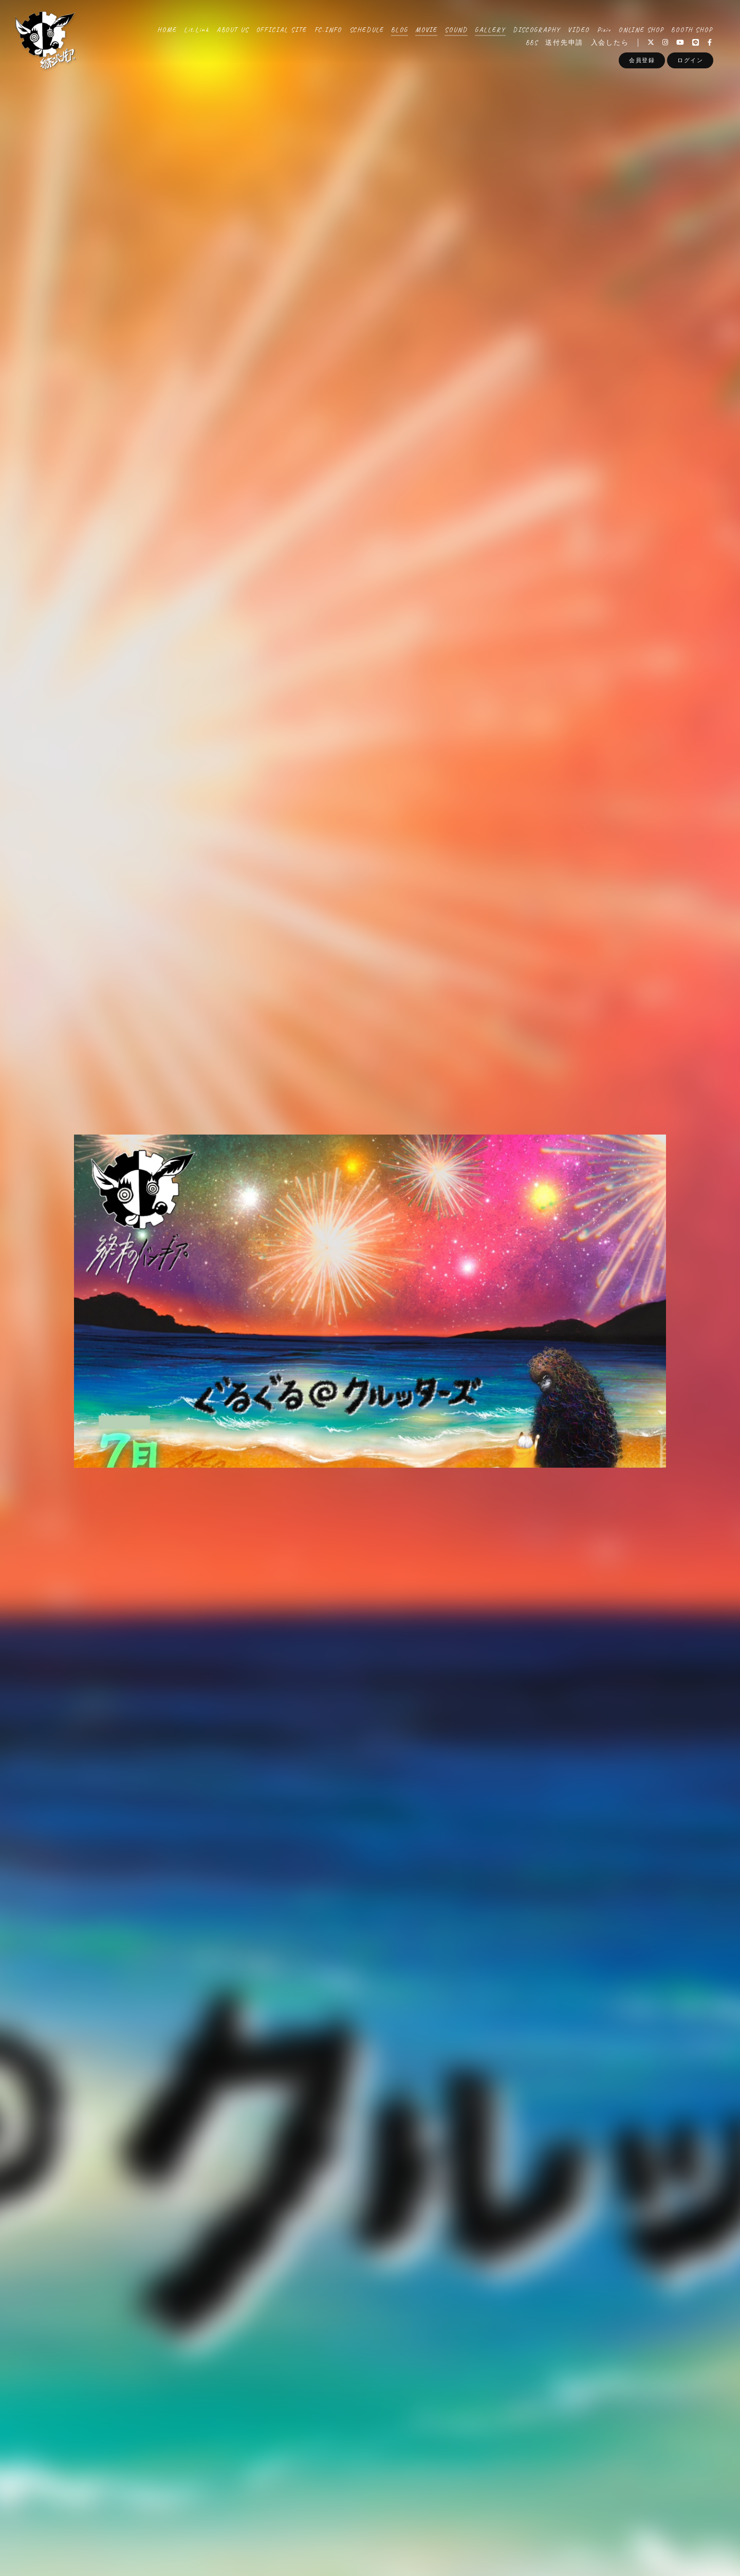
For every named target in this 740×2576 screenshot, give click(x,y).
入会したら (610, 43)
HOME (166, 30)
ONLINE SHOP (641, 30)
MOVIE (426, 30)
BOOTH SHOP (691, 30)
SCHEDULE (366, 30)
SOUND (456, 30)
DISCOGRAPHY (537, 30)
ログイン (690, 60)
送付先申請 (564, 43)
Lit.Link (196, 30)
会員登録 (642, 60)
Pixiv (604, 30)
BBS (532, 43)
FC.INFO (328, 30)
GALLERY (490, 30)
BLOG (399, 30)
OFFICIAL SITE (281, 30)
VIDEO (578, 30)
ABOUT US (232, 30)
